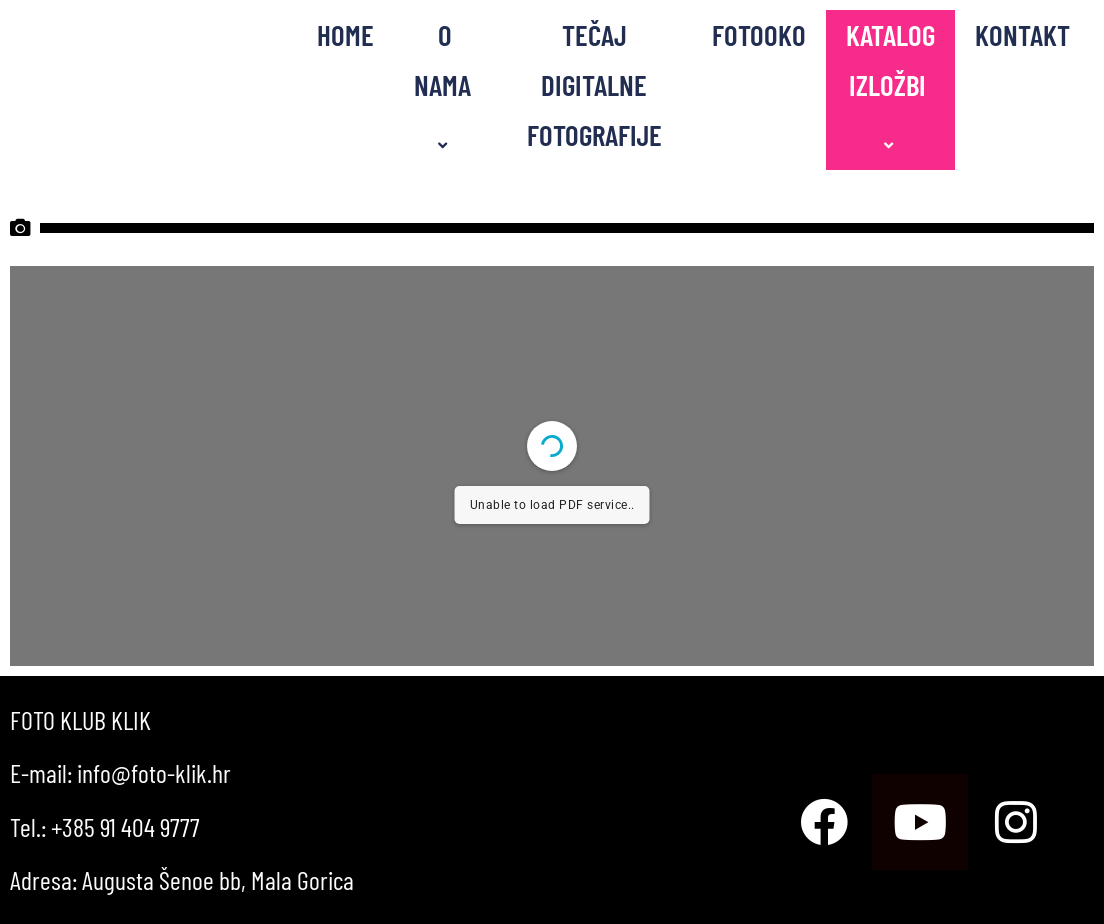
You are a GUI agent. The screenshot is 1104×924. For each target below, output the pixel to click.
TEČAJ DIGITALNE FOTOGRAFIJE (594, 84)
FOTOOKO (759, 34)
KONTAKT (1022, 34)
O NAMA (445, 86)
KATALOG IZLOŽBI (890, 86)
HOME (345, 34)
